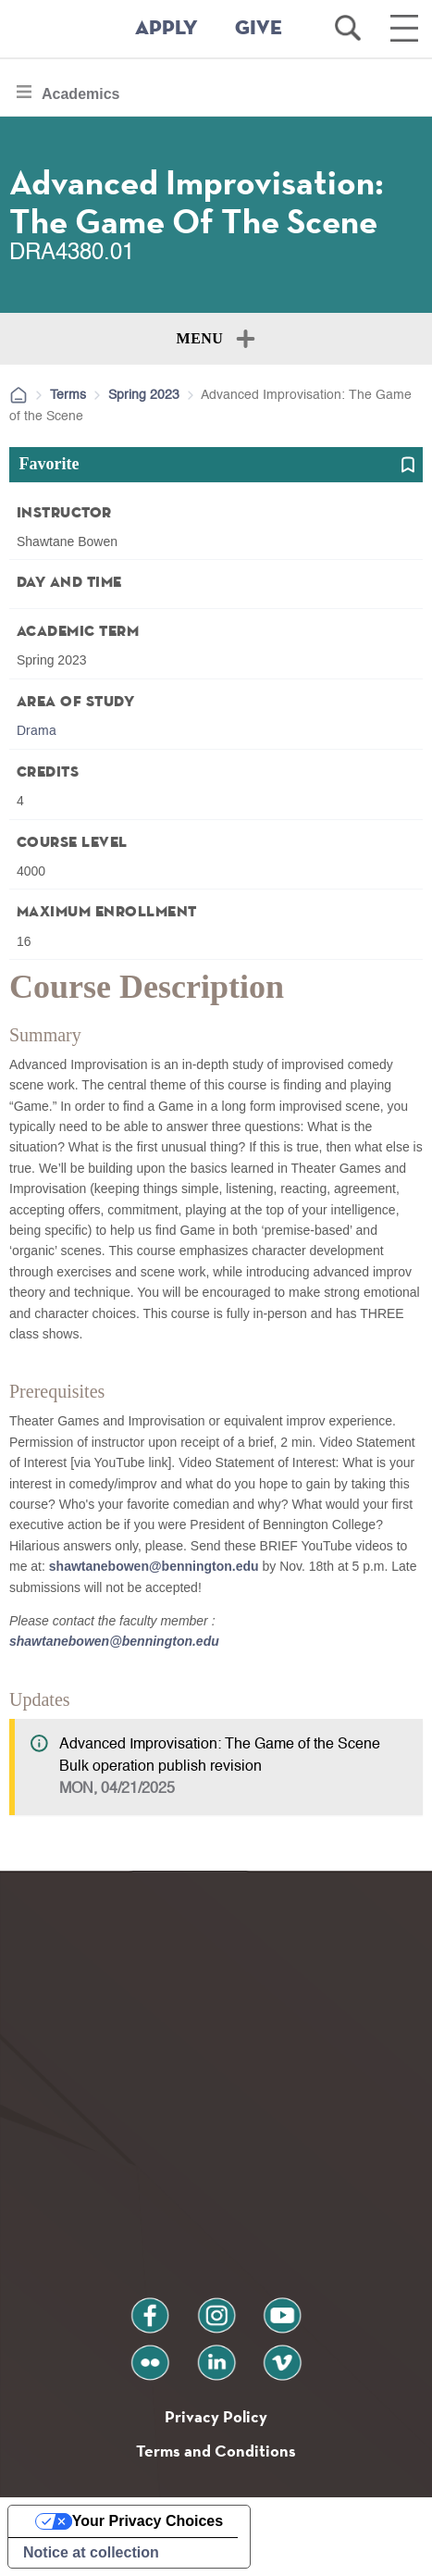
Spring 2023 (143, 395)
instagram (216, 2308)
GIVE (258, 29)
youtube (282, 2308)
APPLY (166, 29)
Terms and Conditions (216, 2450)
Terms (68, 395)
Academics (80, 98)
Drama (36, 731)
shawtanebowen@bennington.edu (154, 1566)
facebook (150, 2308)
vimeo (282, 2355)
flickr (149, 2355)
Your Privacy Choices (147, 2521)
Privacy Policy (216, 2416)
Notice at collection (91, 2552)
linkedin (216, 2355)
